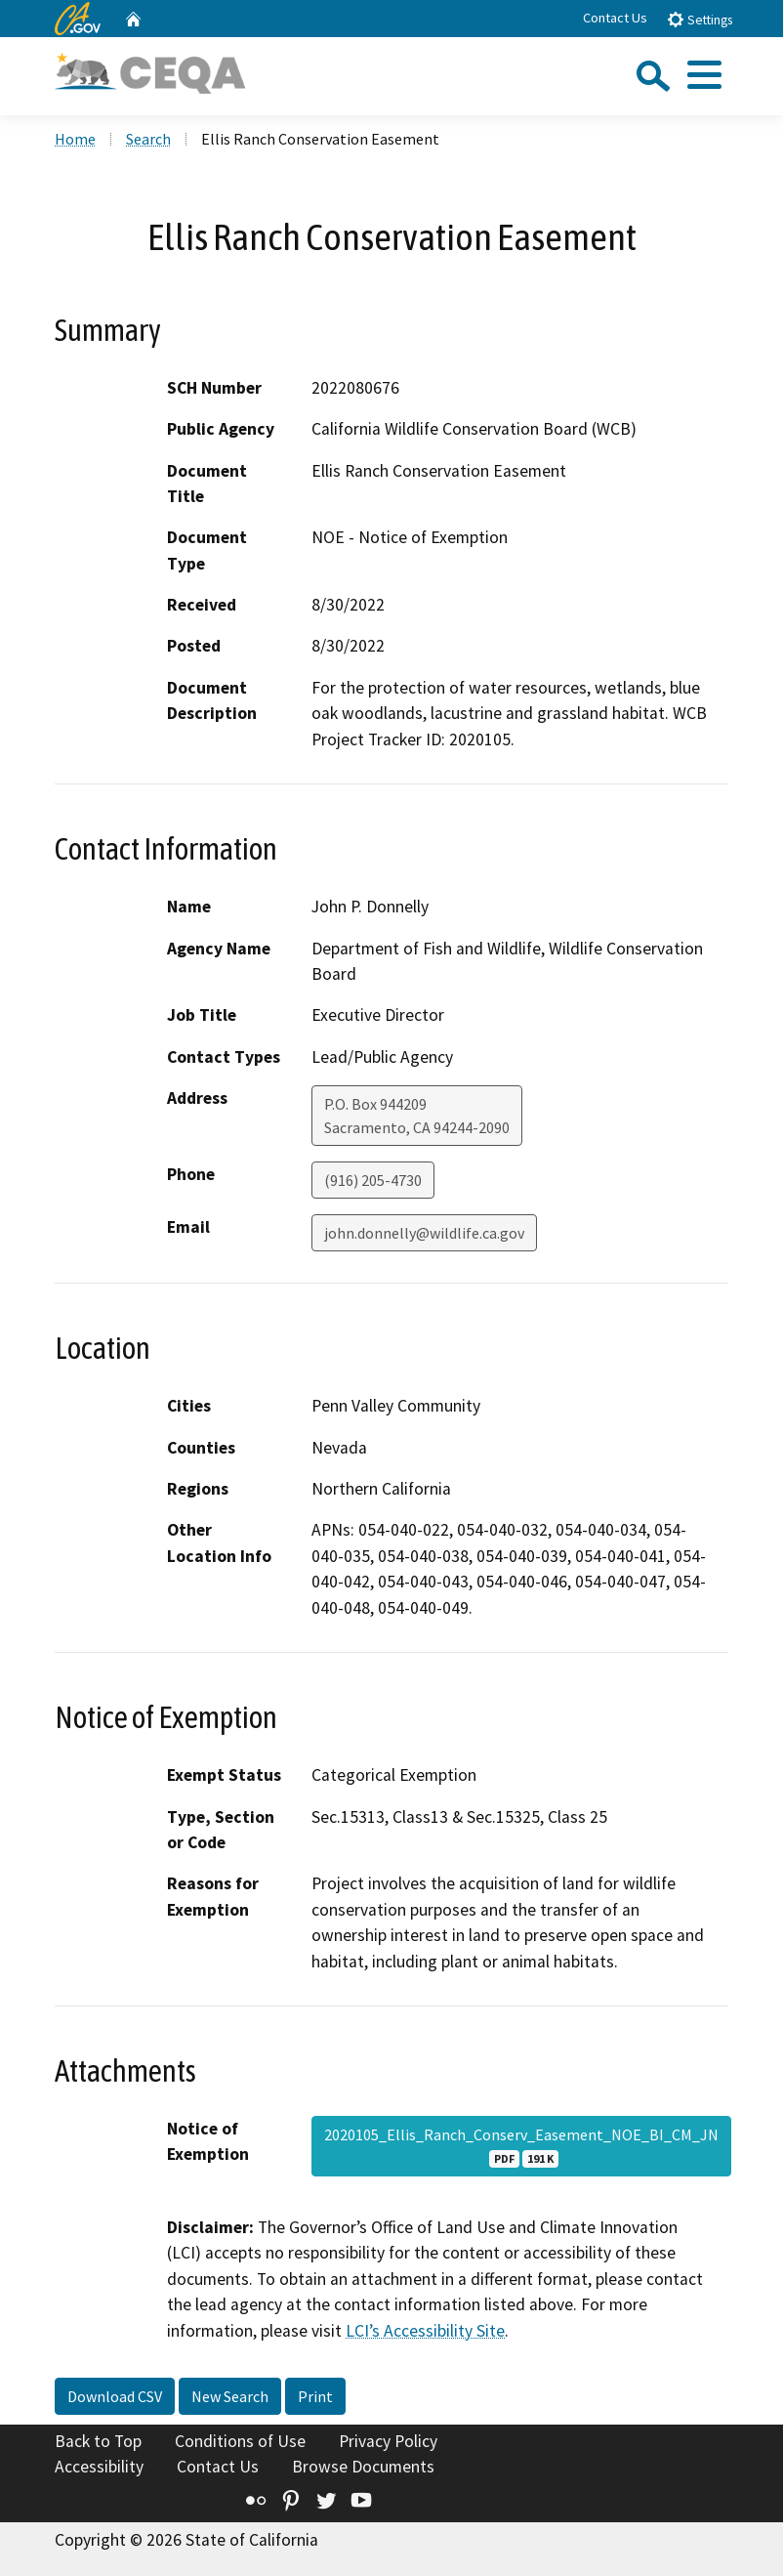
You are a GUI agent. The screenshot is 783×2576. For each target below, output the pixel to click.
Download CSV (114, 2396)
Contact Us (615, 17)
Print (315, 2396)
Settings (699, 19)
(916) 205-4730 (373, 1180)
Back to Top (98, 2441)
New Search (229, 2396)
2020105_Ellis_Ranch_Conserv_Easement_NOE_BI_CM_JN (521, 2146)
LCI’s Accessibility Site (425, 2331)
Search (148, 138)
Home (75, 138)
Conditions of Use (240, 2441)
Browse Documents (363, 2466)
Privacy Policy (388, 2441)
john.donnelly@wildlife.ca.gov (424, 1233)
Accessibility (99, 2466)
